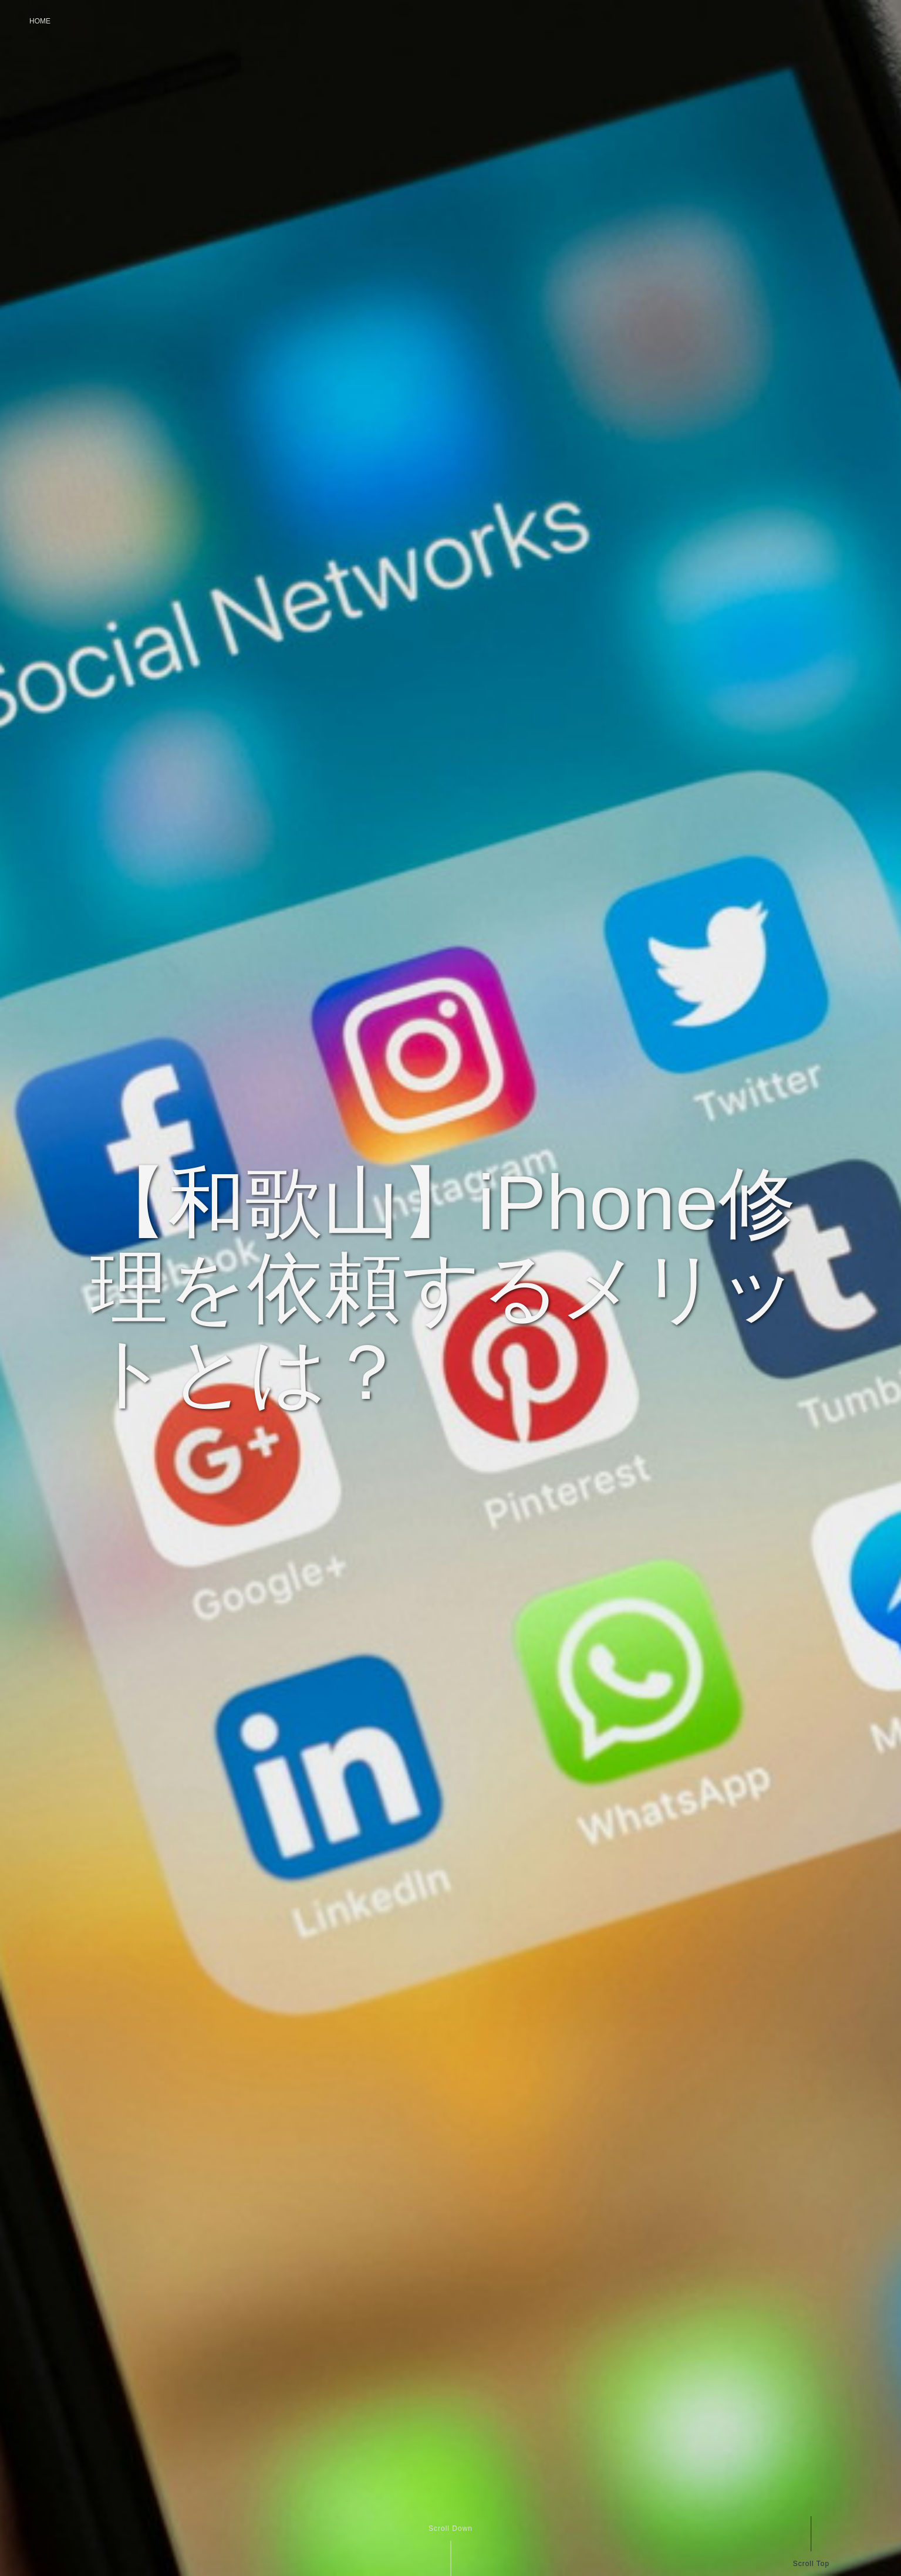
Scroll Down (450, 2528)
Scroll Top (810, 2563)
